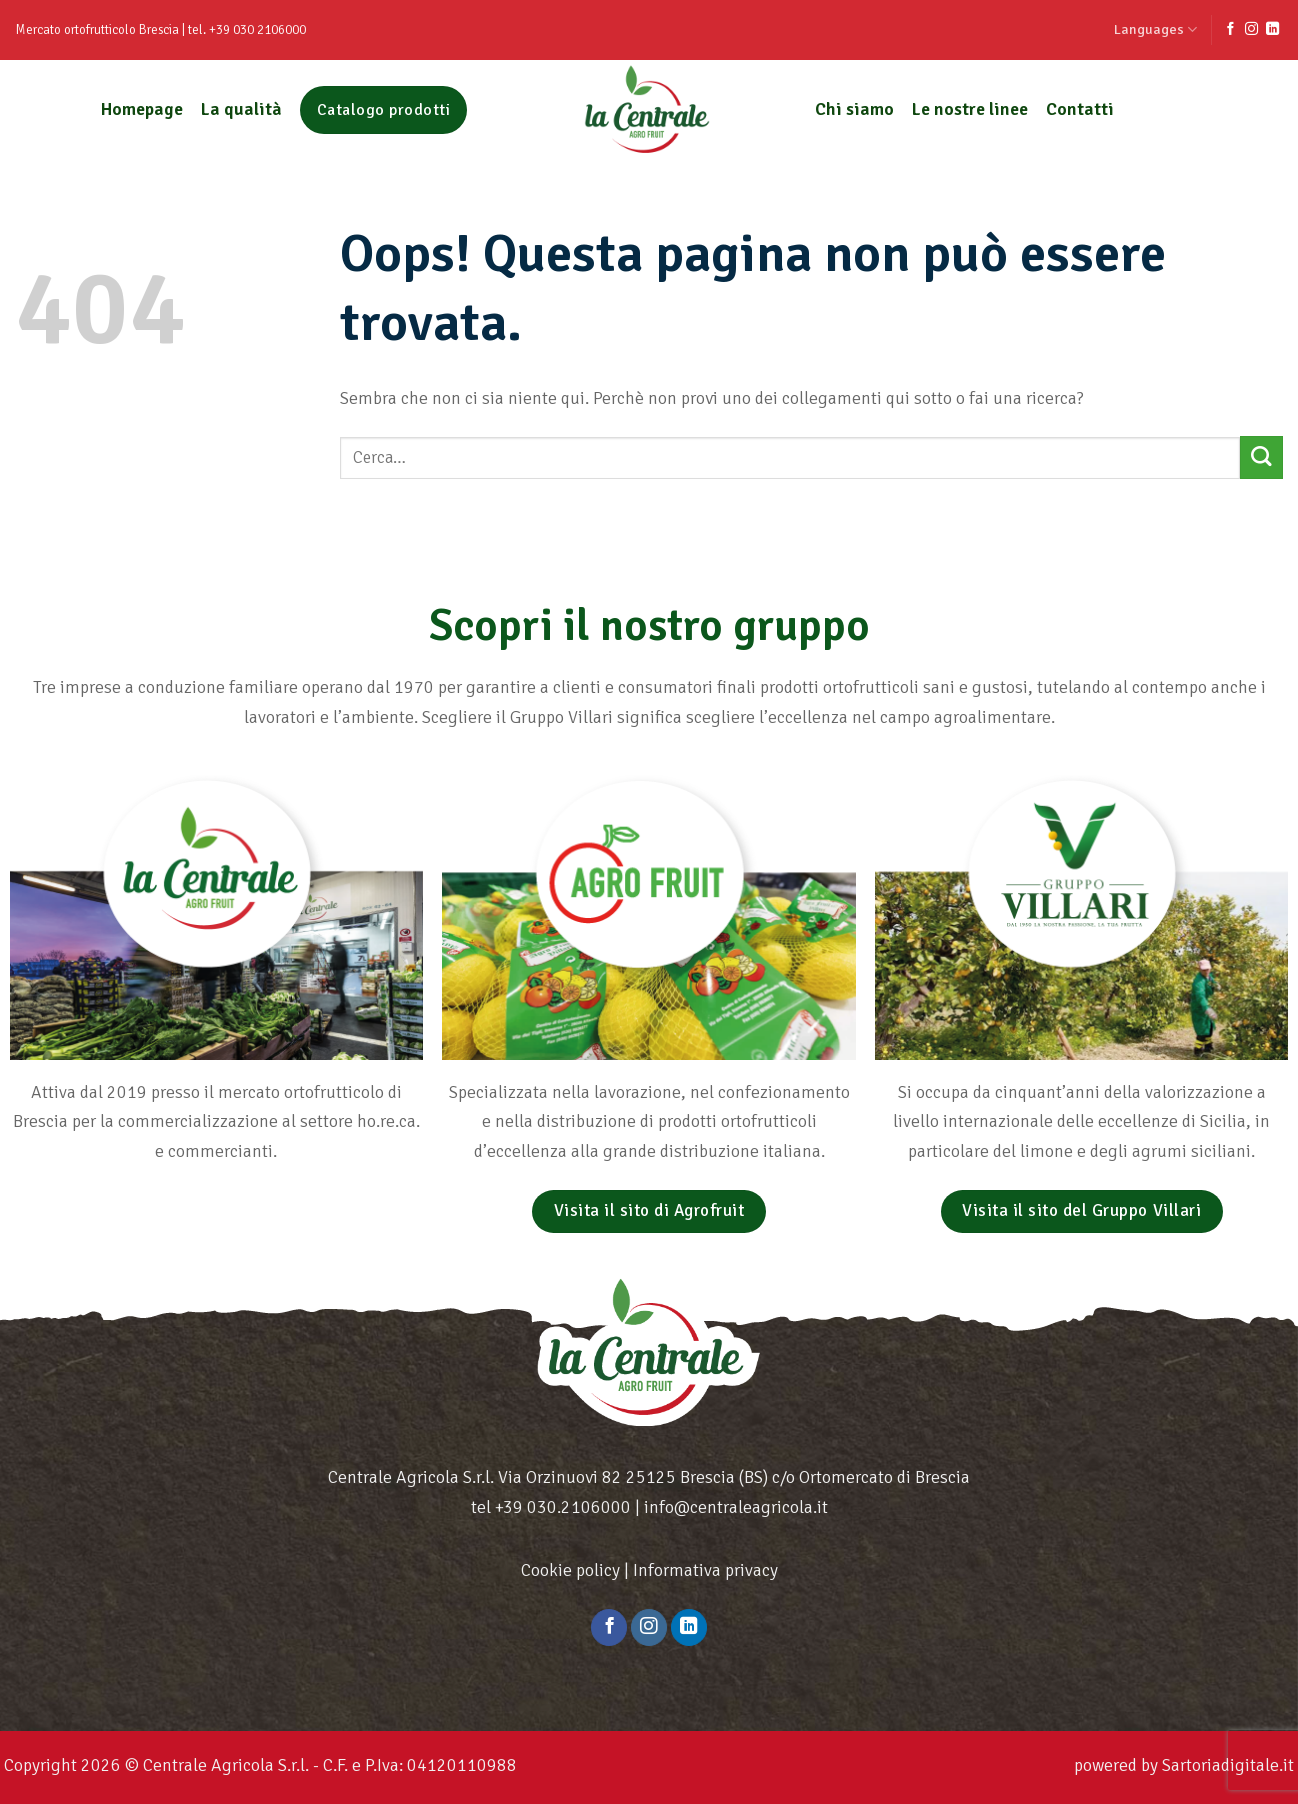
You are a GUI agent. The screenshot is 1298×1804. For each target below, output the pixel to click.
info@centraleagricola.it (736, 1507)
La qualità (241, 109)
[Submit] (1261, 457)
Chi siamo (854, 109)
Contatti (1080, 109)
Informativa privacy (705, 1570)
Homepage (142, 109)
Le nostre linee (970, 109)
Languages (1155, 29)
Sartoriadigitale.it (1228, 1765)
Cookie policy (570, 1570)
